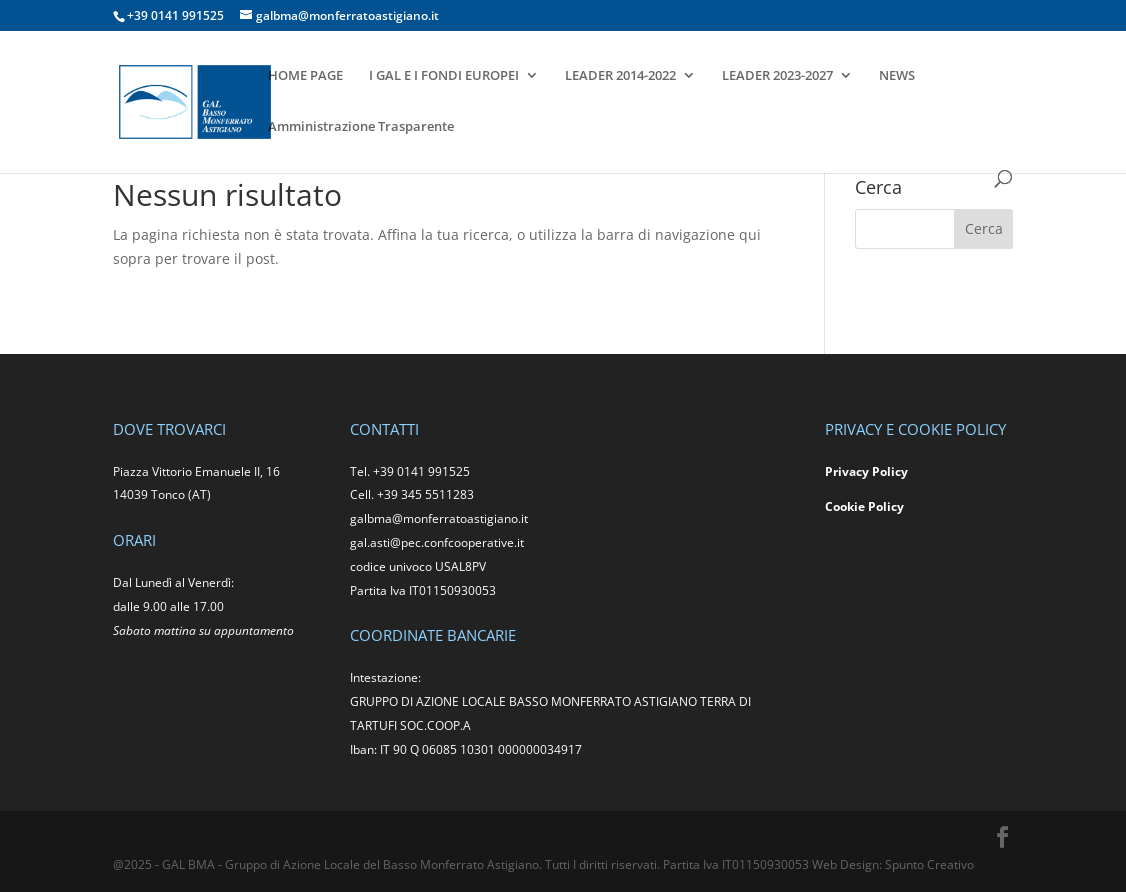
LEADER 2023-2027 (777, 76)
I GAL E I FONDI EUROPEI (444, 76)
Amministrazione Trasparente (361, 127)
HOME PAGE (305, 76)
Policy (886, 506)
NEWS (897, 76)
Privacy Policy (866, 471)
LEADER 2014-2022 (620, 76)
